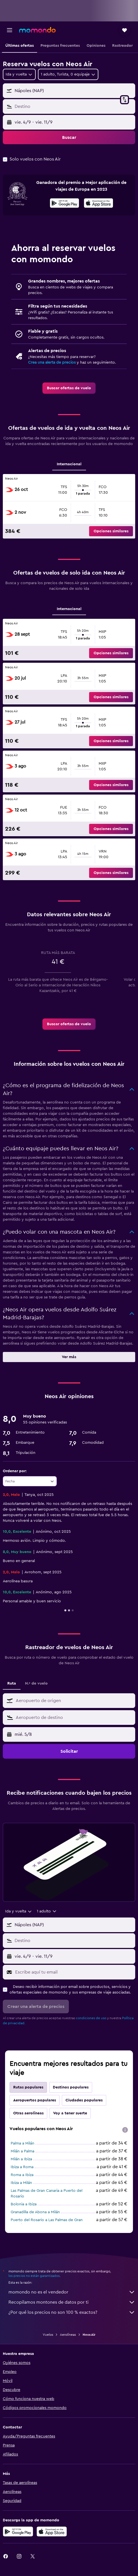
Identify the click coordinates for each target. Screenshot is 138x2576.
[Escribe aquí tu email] (74, 1972)
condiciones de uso (91, 2018)
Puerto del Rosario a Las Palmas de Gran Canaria (47, 2223)
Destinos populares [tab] (71, 2087)
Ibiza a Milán (21, 2183)
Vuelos (48, 2334)
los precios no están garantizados (34, 2275)
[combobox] (19, 74)
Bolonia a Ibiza (24, 2204)
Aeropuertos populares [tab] (34, 2100)
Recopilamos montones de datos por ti (71, 2302)
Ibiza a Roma (22, 2167)
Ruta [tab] (11, 1683)
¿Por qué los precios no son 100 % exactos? (71, 2312)
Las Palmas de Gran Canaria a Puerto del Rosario (46, 2193)
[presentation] (98, 203)
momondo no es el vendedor (71, 2292)
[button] (9, 30)
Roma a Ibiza (22, 2175)
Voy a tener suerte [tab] (70, 2113)
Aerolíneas (68, 2334)
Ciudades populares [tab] (84, 2100)
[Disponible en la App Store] (98, 204)
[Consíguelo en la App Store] (52, 2531)
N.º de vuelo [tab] (36, 1683)
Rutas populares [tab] (28, 2087)
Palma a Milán (22, 2143)
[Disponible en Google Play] (64, 204)
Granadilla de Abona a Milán (35, 2212)
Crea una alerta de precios (52, 362)
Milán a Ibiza (21, 2159)
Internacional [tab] (69, 464)
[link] (69, 388)
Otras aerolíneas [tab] (28, 2113)
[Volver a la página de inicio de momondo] (37, 30)
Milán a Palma (22, 2151)
